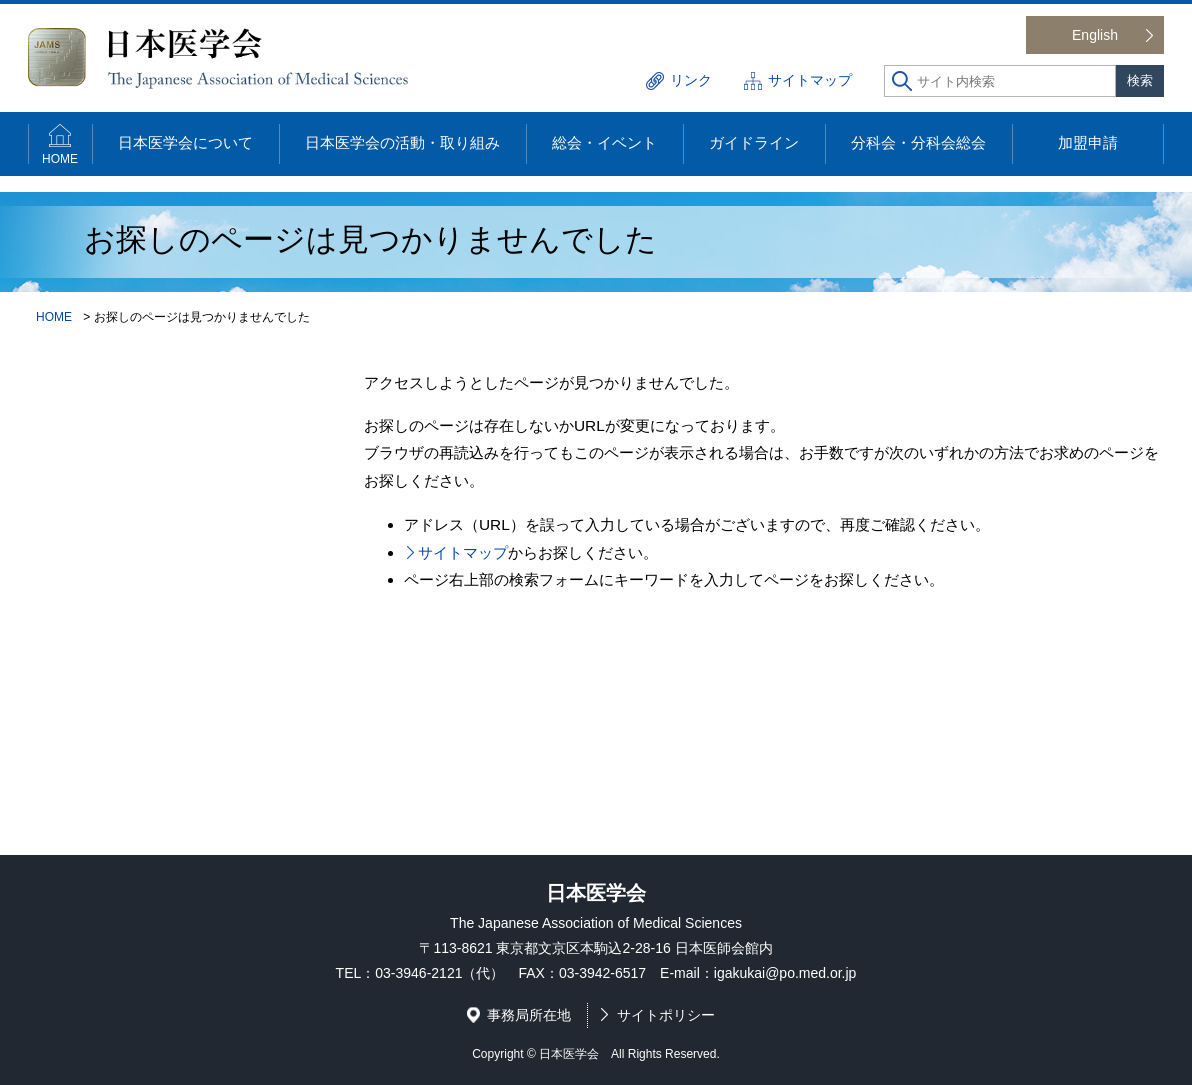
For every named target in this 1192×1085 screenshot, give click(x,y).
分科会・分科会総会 (918, 142)
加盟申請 (1088, 142)
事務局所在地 (529, 1015)
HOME (60, 159)
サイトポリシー (666, 1015)
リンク (691, 80)
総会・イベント (604, 142)
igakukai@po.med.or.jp (785, 973)
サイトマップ (810, 80)
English (1095, 35)
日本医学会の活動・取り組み (402, 142)
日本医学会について (185, 142)
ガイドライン (754, 142)
